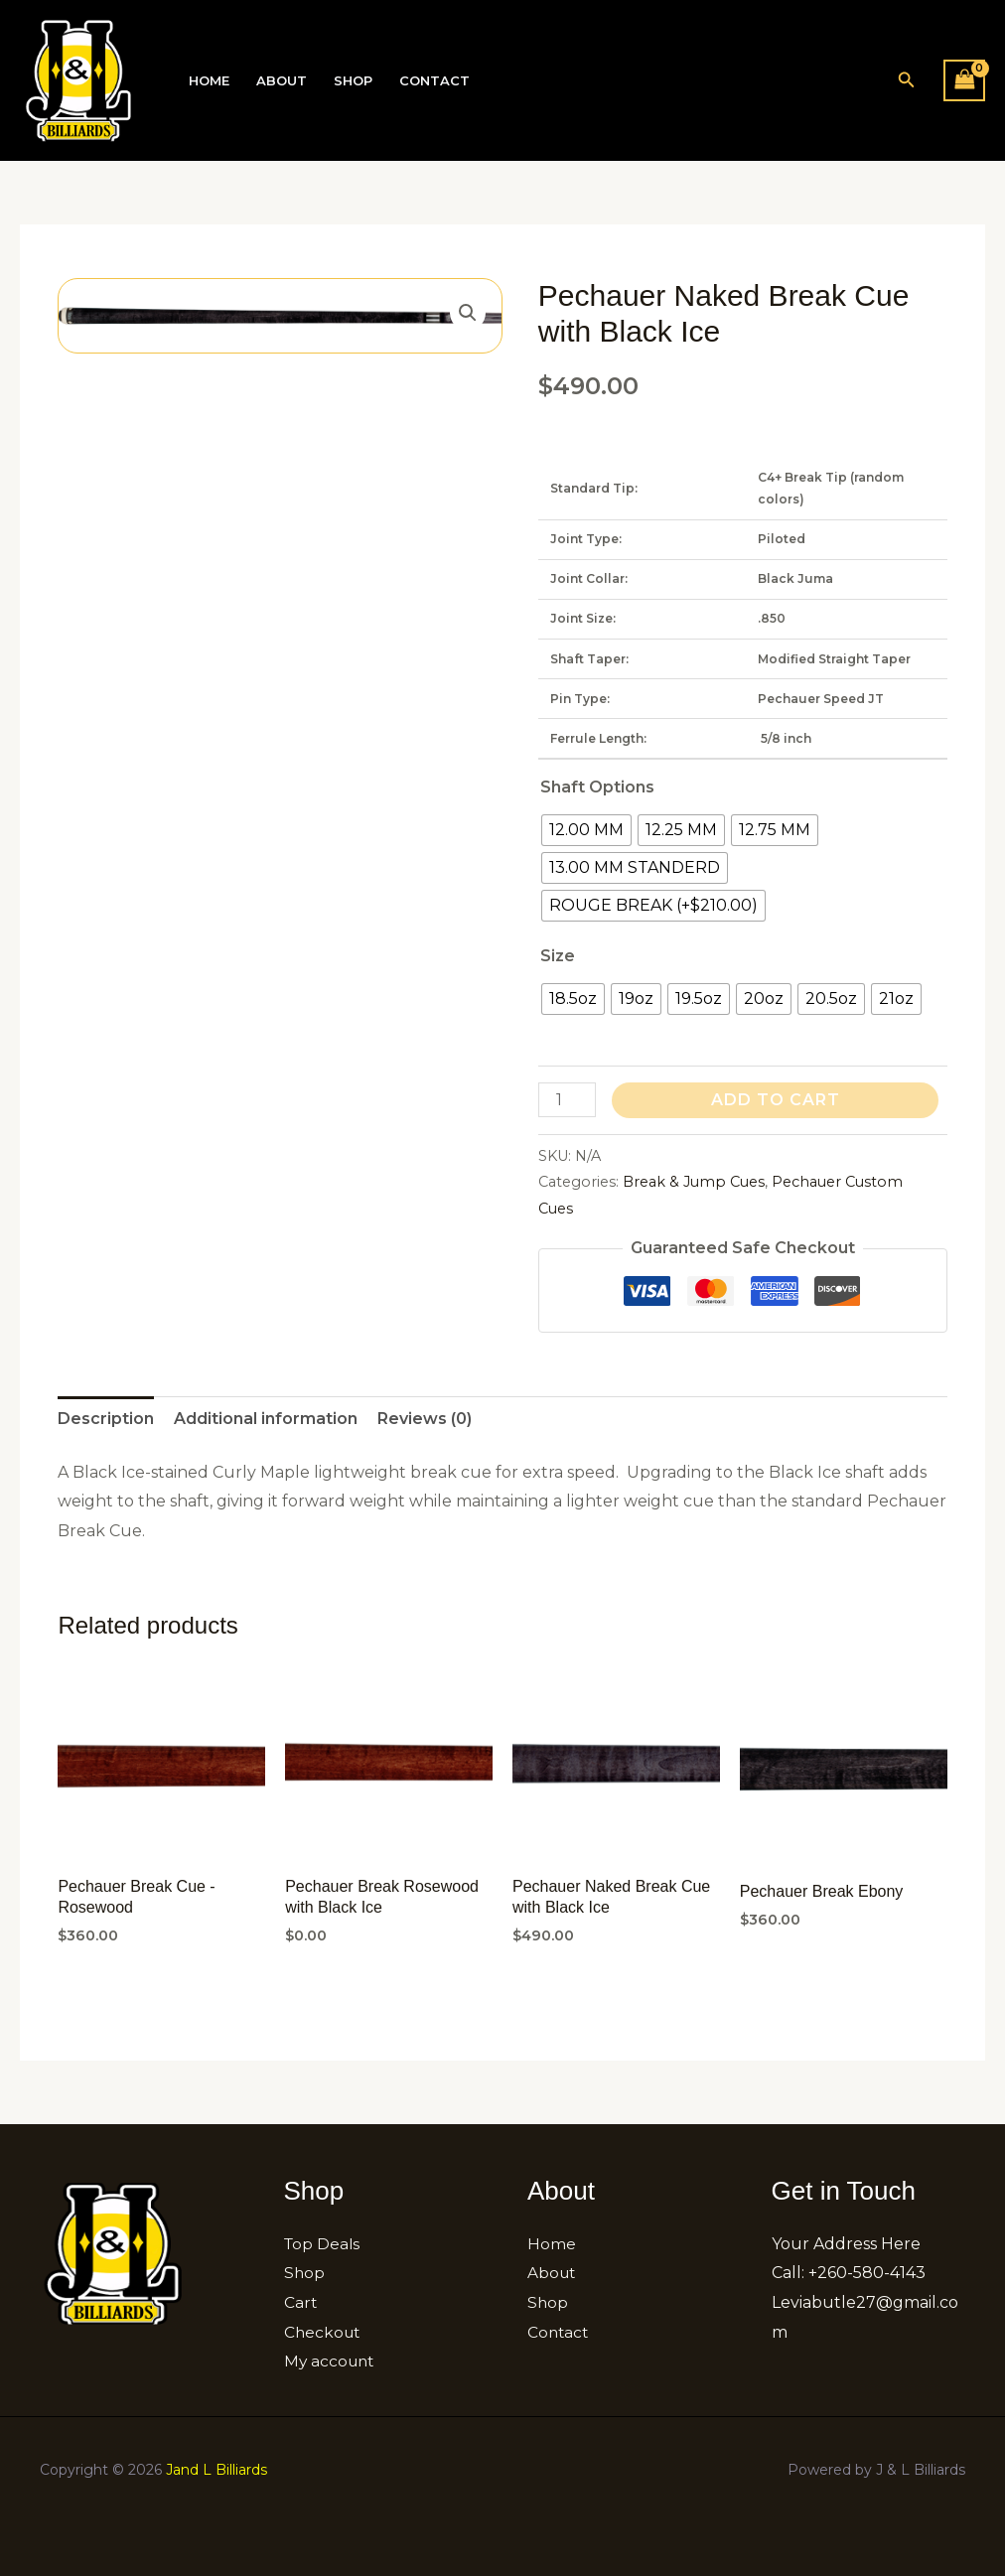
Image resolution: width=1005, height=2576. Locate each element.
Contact (430, 80)
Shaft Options (597, 787)
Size (557, 955)
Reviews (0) (424, 1418)
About (279, 80)
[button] (907, 80)
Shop (350, 80)
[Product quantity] (567, 1099)
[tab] (106, 1419)
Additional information (266, 1418)
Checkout (323, 2332)
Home (208, 80)
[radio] (586, 830)
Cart (301, 2302)
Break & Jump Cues (694, 1182)
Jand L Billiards (216, 2470)
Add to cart (775, 1099)
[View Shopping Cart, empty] (964, 80)
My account (331, 2361)
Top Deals (323, 2243)
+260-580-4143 (867, 2272)
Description (106, 1418)
